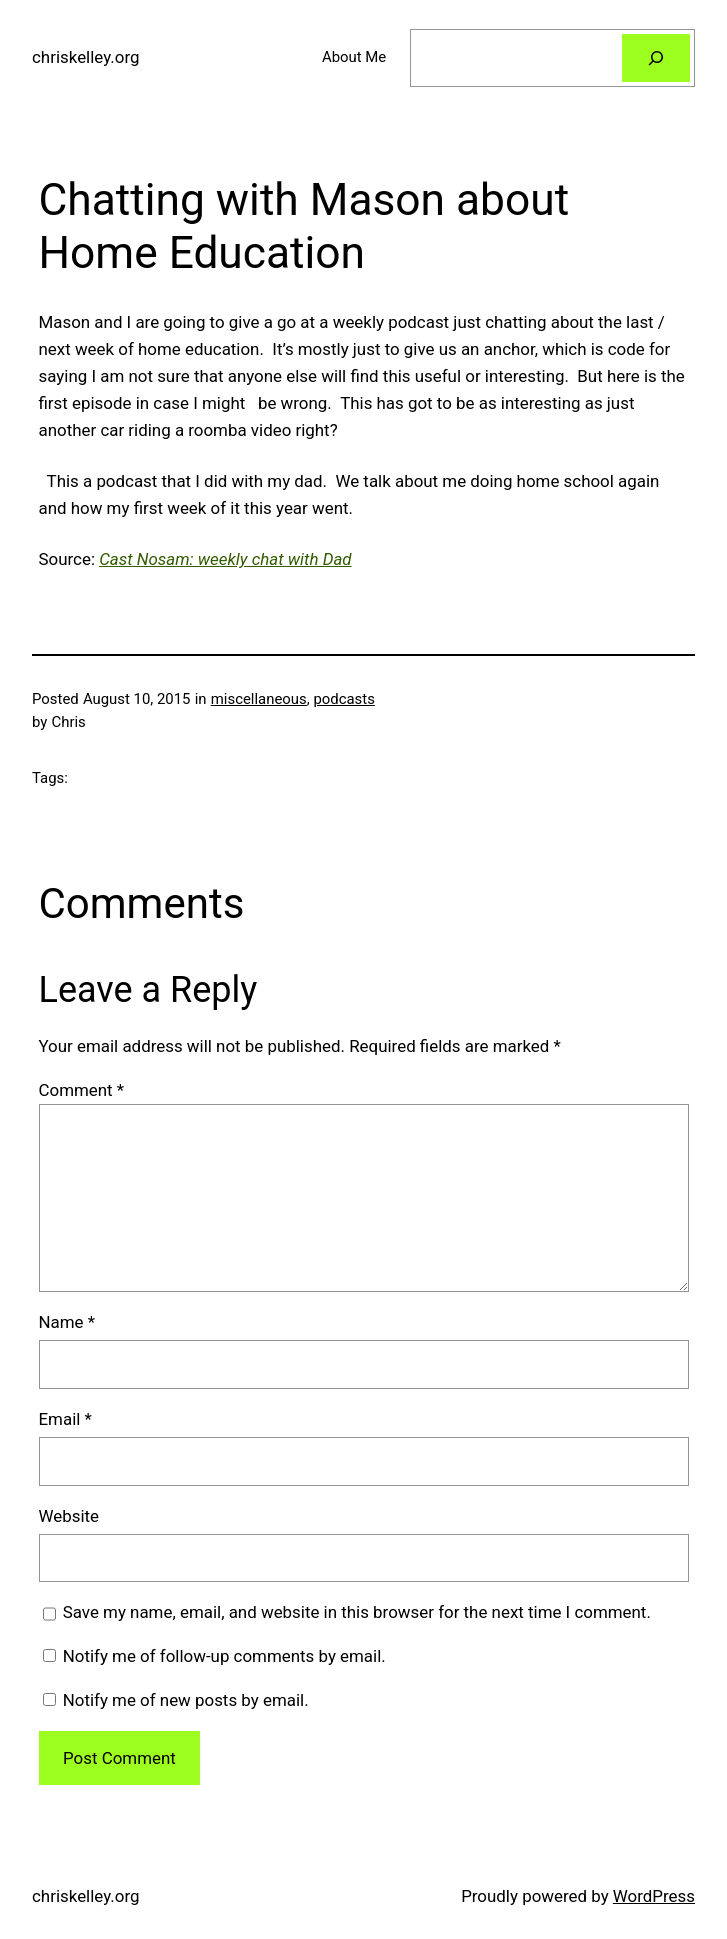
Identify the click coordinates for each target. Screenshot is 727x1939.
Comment (82, 1090)
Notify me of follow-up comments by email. (224, 1656)
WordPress (654, 1896)
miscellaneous (259, 699)
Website (69, 1516)
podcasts (343, 699)
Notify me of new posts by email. (186, 1700)
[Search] (656, 58)
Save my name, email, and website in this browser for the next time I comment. (357, 1612)
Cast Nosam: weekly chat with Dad (225, 559)
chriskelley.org (85, 57)
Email (65, 1419)
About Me (354, 57)
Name (67, 1322)
